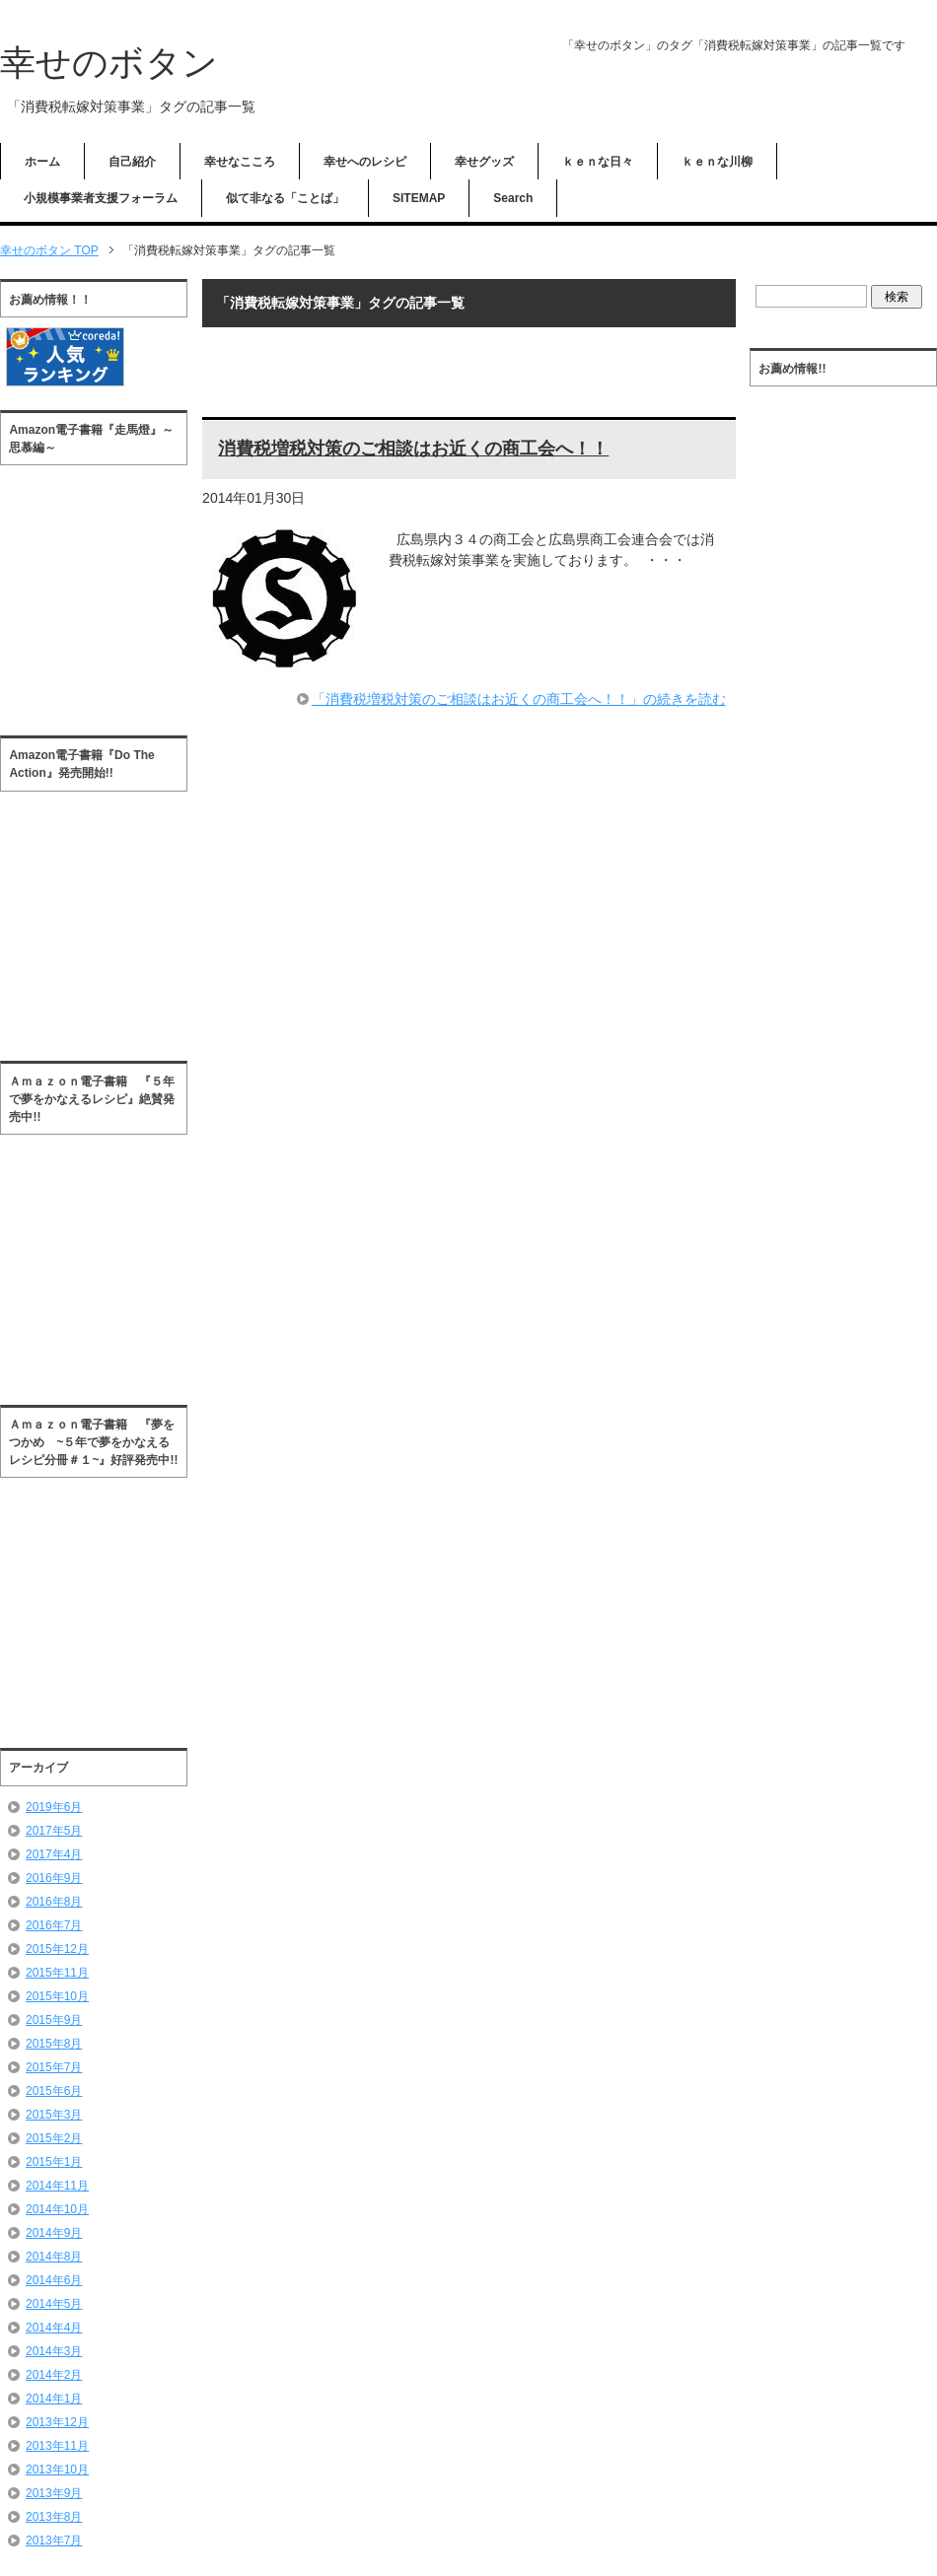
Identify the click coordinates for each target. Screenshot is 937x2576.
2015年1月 (54, 2162)
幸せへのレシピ (365, 162)
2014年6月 (54, 2280)
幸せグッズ (484, 162)
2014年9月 (54, 2233)
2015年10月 (57, 1996)
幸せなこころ (239, 162)
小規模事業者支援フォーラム (101, 198)
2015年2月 (54, 2138)
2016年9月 (54, 1878)
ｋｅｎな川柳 (717, 162)
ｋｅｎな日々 (597, 162)
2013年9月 (54, 2493)
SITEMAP (419, 198)
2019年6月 (54, 1807)
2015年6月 (54, 2091)
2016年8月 (54, 1902)
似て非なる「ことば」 (285, 198)
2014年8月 (54, 2256)
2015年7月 (54, 2067)
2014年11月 (57, 2186)
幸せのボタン (109, 62)
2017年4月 (54, 1854)
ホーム (42, 162)
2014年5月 (54, 2304)
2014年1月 (54, 2398)
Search (513, 198)
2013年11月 (57, 2446)
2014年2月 (54, 2375)
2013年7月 (54, 2540)
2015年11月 (57, 1973)
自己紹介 (132, 162)
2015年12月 (57, 1949)
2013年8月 (54, 2517)
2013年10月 (57, 2469)
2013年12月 (57, 2422)
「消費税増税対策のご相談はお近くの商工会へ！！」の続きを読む (519, 699)
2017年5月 (54, 1831)
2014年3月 (54, 2351)
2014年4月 (54, 2327)
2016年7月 (54, 1925)
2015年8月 (54, 2044)
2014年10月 (57, 2209)
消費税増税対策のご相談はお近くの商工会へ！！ (413, 448)
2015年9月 (54, 2020)
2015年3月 (54, 2115)
